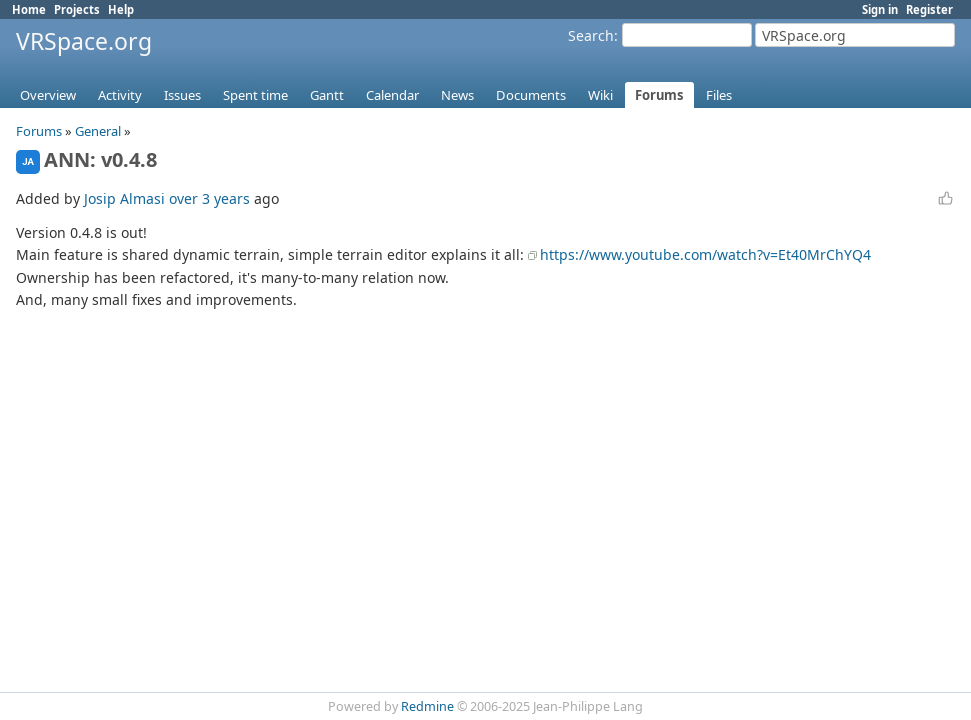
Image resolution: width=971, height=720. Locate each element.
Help (121, 9)
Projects (77, 9)
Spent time (255, 95)
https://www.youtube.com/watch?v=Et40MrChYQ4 (705, 254)
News (457, 95)
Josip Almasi (124, 198)
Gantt (327, 95)
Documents (531, 95)
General (98, 131)
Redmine (427, 706)
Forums (659, 95)
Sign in (880, 9)
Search (591, 35)
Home (29, 9)
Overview (48, 95)
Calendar (392, 95)
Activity (120, 95)
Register (929, 9)
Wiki (600, 95)
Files (719, 95)
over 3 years (209, 198)
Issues (182, 95)
